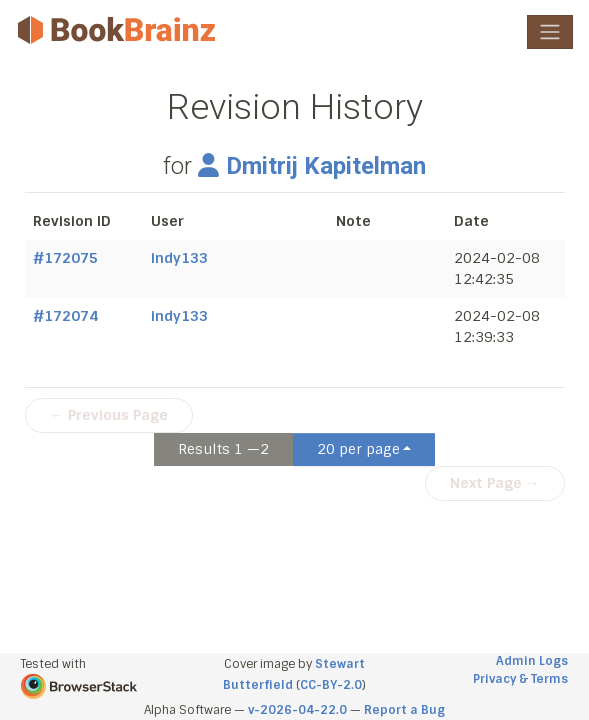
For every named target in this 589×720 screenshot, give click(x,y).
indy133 (179, 258)
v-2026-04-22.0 (297, 710)
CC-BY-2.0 (331, 685)
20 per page (358, 449)
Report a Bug (404, 710)
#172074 (65, 316)
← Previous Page (109, 415)
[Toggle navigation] (550, 32)
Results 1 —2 (223, 449)
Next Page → (495, 483)
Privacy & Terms (520, 679)
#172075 (65, 258)
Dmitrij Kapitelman (312, 166)
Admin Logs (532, 661)
